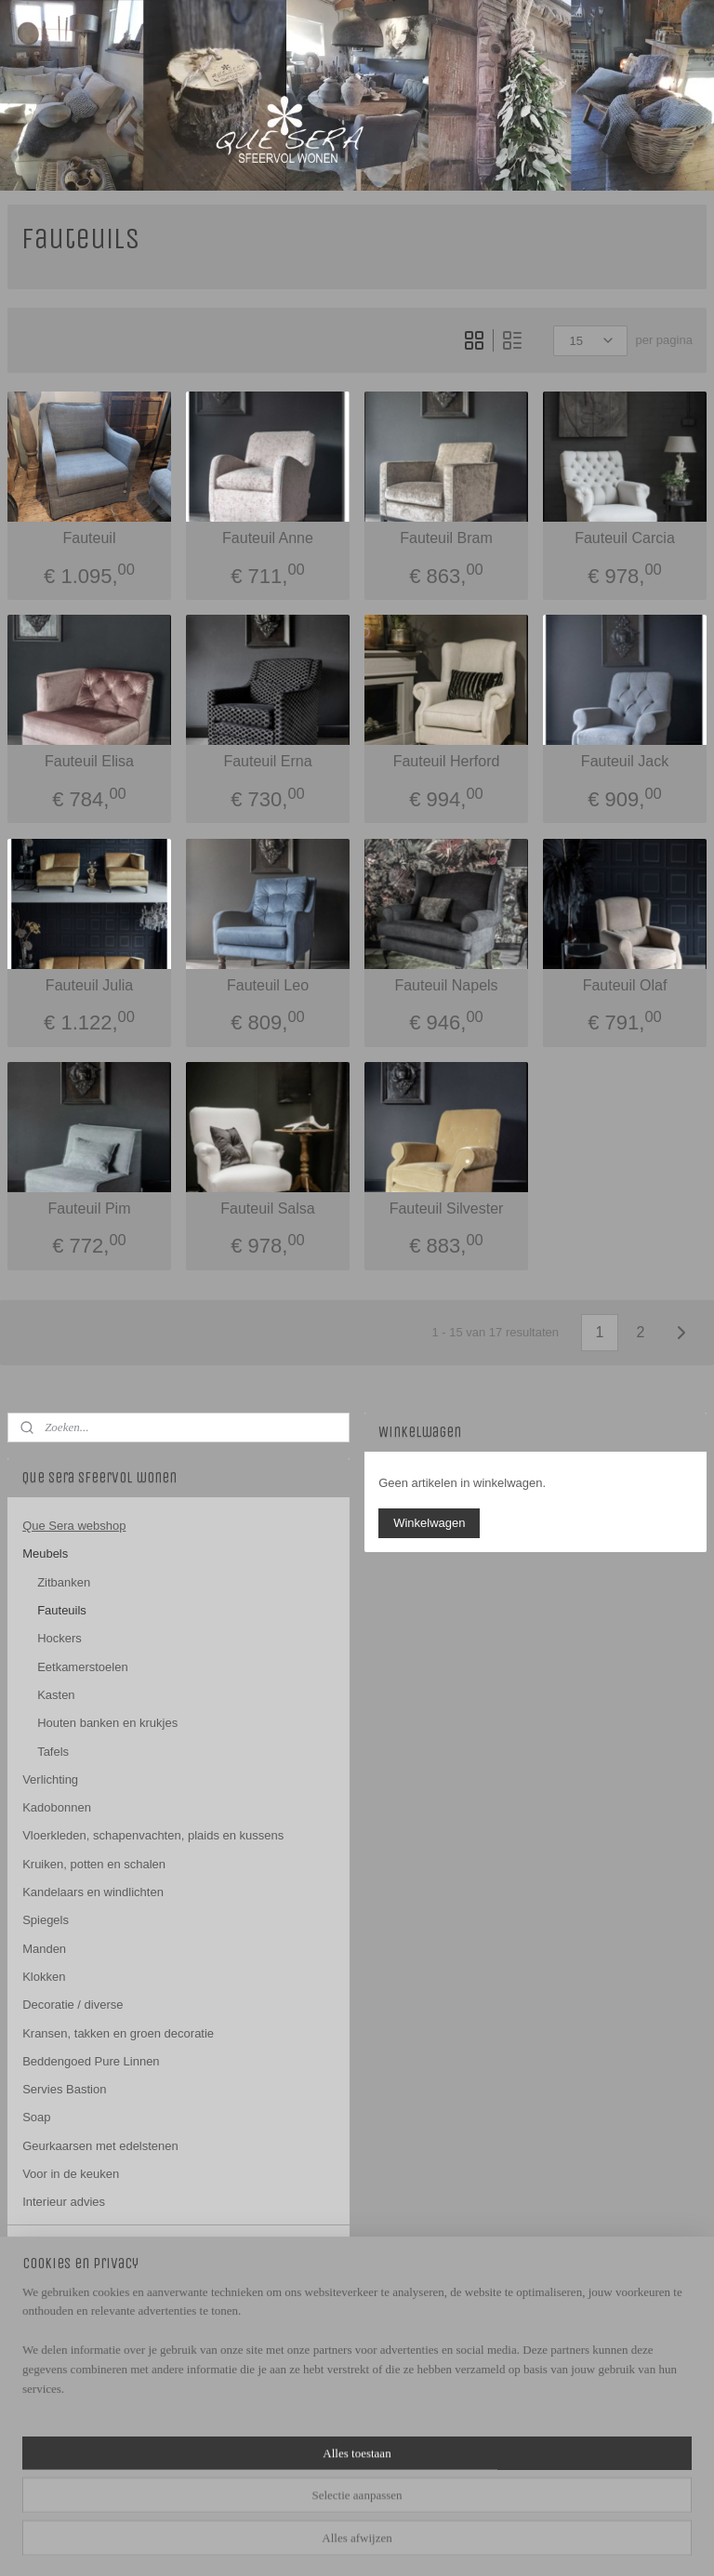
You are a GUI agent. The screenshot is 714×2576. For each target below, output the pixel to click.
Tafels (53, 1752)
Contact (43, 2246)
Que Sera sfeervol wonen (75, 2373)
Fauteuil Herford (446, 762)
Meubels (45, 1553)
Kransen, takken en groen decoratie (118, 2033)
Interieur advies (63, 2202)
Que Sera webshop (74, 1526)
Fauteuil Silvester (447, 1208)
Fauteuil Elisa (89, 762)
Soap (36, 2117)
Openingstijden (62, 2274)
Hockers (59, 1638)
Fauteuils (61, 1610)
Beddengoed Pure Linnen (90, 2061)
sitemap (327, 2541)
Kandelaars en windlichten (93, 1892)
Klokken (43, 1977)
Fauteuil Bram (446, 538)
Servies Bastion (64, 2089)
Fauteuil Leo (268, 985)
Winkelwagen (429, 1523)
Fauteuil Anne (267, 538)
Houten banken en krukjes (107, 1723)
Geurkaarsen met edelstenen (100, 2146)
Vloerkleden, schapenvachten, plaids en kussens (153, 1835)
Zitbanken (63, 1582)
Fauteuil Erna (267, 762)
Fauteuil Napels (445, 985)
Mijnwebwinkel (565, 2541)
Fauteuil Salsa (267, 1208)
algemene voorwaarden (85, 2319)
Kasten (55, 1695)
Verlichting (50, 1779)
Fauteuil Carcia (625, 538)
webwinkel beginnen (421, 2541)
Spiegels (45, 1920)
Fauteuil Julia (89, 985)
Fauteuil (89, 538)
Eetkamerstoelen (82, 1667)
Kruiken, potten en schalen (93, 1864)
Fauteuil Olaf (625, 985)
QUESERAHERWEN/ (78, 2434)
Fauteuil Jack (624, 762)
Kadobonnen (56, 1807)
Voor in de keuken (70, 2174)
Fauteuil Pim (89, 1208)
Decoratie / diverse (72, 2005)
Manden (44, 1949)
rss (359, 2541)
